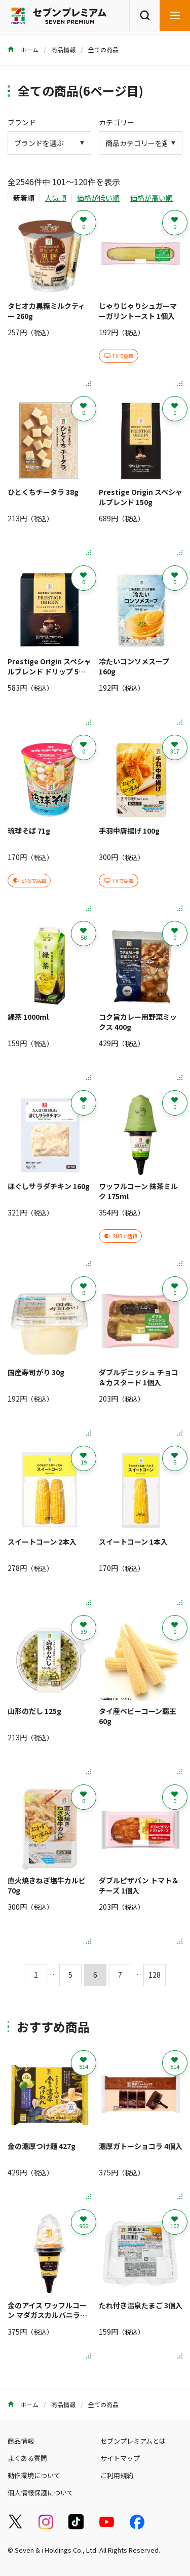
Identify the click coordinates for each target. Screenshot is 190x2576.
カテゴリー (116, 122)
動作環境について (34, 2475)
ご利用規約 (116, 2475)
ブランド (22, 122)
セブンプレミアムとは (133, 2441)
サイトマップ (120, 2458)
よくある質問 (27, 2458)
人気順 (55, 198)
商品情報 (63, 49)
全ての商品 (103, 49)
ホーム (23, 49)
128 (154, 1975)
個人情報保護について (40, 2492)
